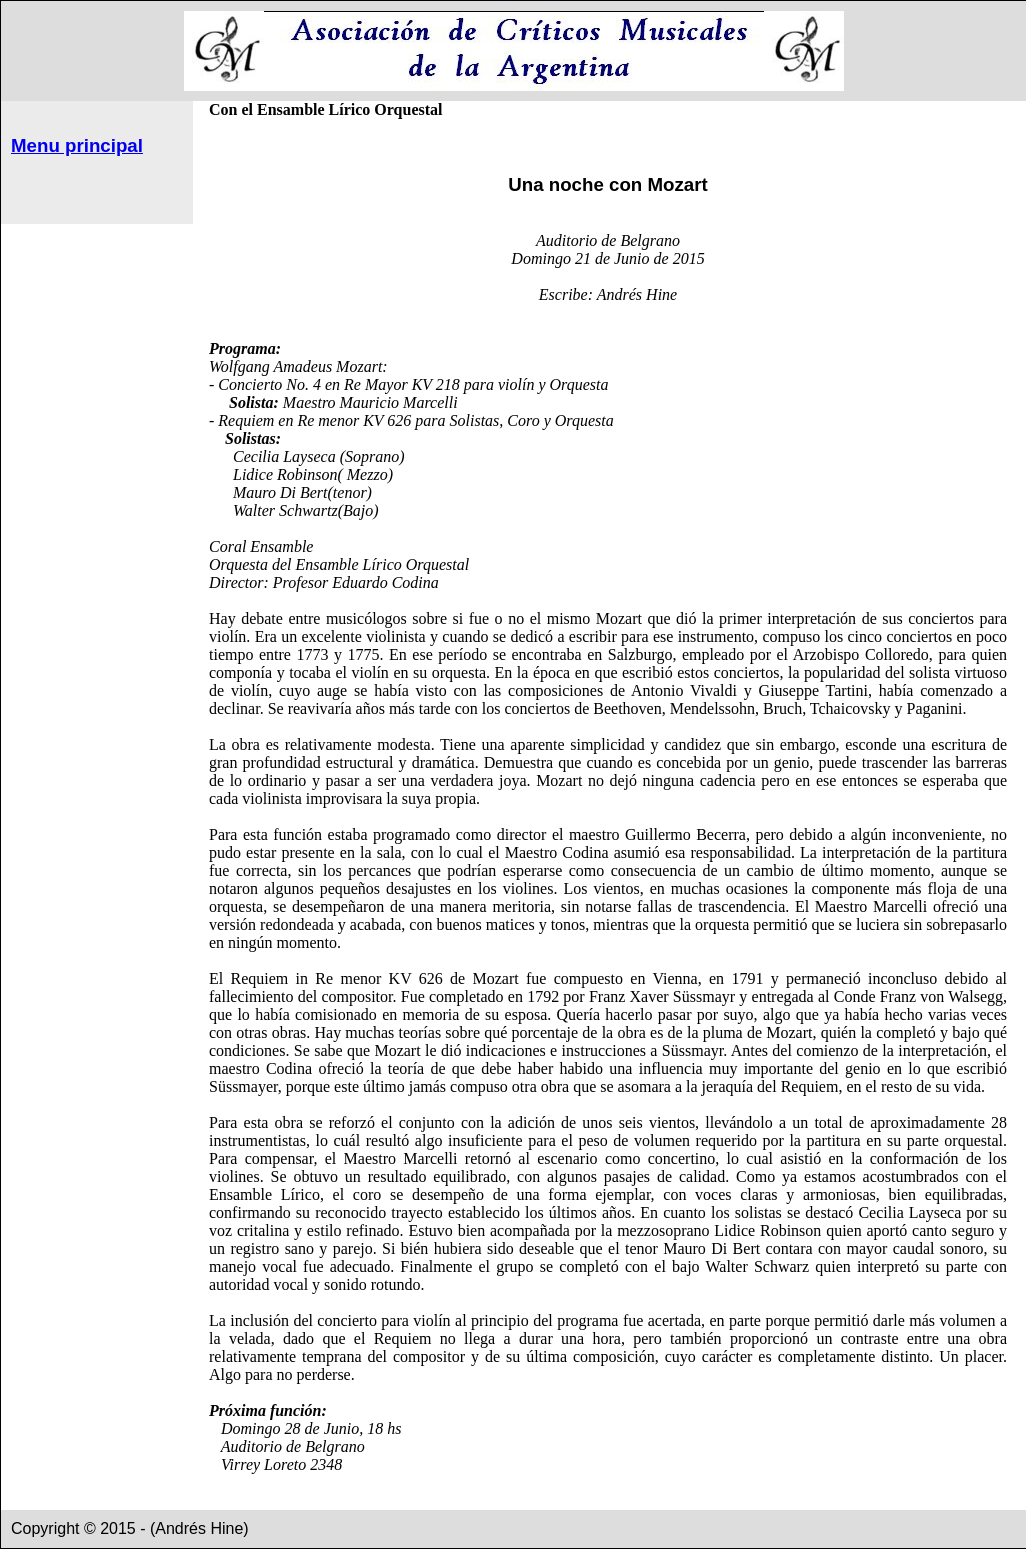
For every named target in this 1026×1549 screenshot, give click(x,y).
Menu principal (77, 145)
